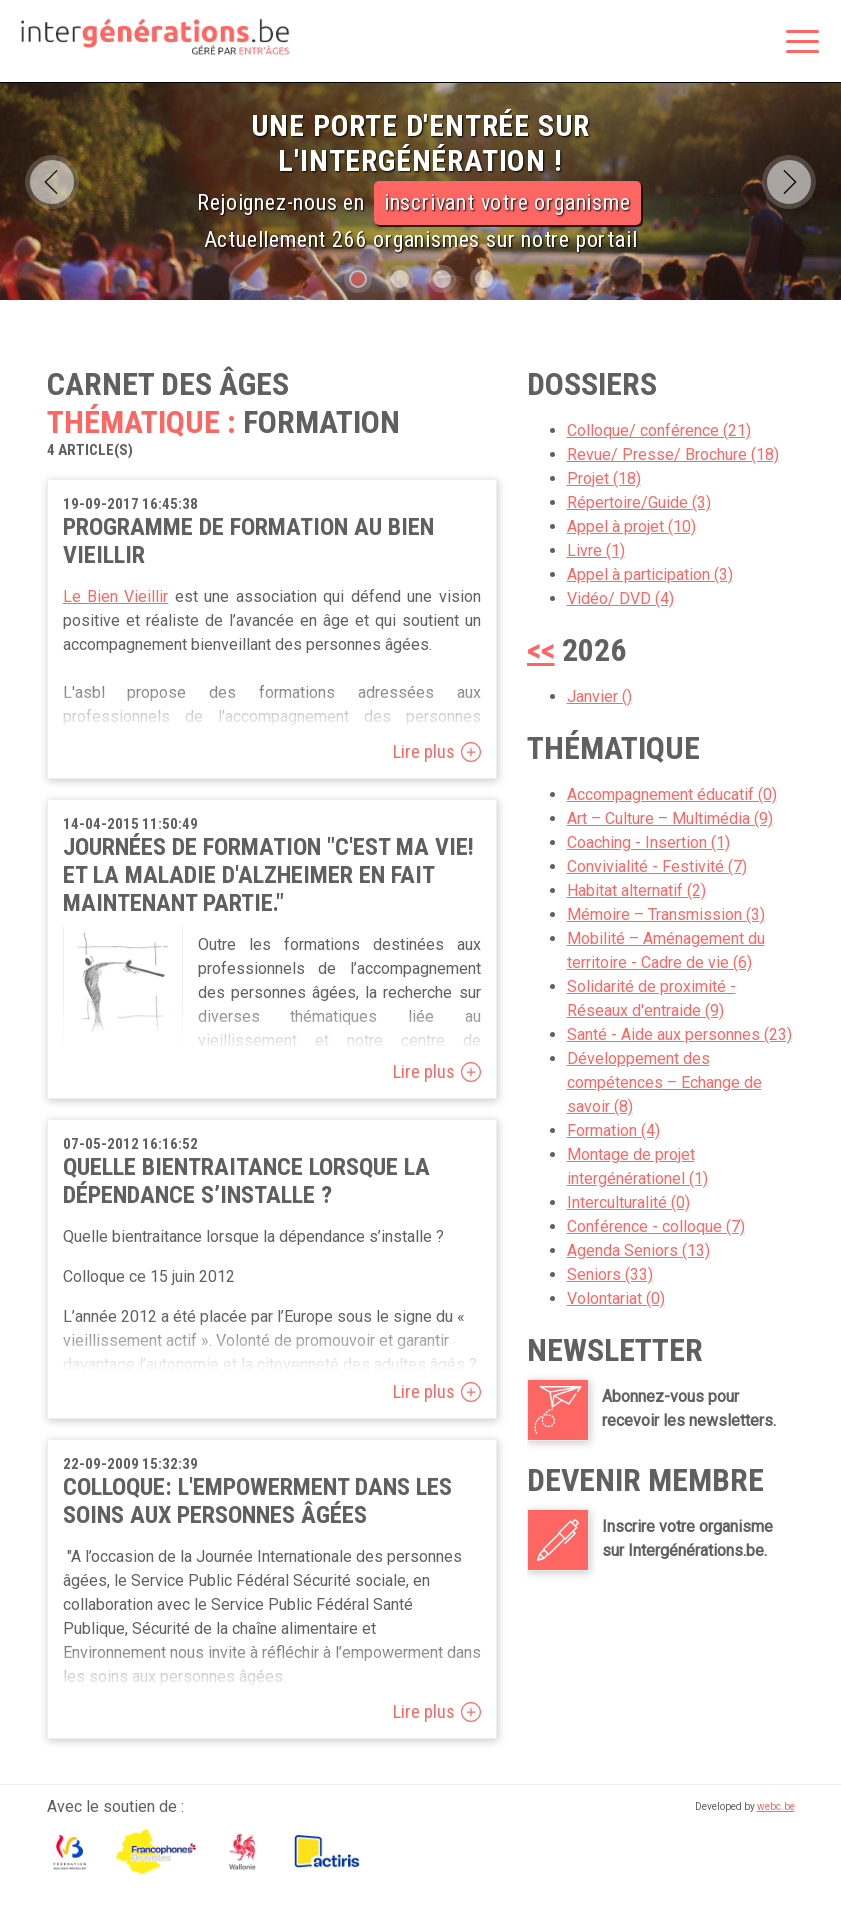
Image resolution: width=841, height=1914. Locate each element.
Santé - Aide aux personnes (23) (679, 1034)
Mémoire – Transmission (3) (666, 914)
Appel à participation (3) (650, 574)
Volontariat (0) (616, 1298)
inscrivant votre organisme (507, 202)
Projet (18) (604, 478)
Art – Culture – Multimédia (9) (670, 818)
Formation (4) (613, 1130)
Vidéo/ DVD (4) (620, 598)
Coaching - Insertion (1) (648, 842)
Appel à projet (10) (631, 526)
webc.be (776, 1806)
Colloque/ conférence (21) (659, 430)
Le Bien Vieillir (116, 596)
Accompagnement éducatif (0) (672, 794)
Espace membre (710, 43)
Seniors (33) (610, 1274)
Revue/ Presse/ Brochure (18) (673, 454)
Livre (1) (596, 550)
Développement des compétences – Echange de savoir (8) (664, 1082)
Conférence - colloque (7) (656, 1226)
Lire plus (424, 751)
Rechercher (752, 43)
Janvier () (599, 696)
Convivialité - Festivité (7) (657, 866)
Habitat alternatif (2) (636, 890)
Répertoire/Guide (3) (639, 502)
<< (541, 650)
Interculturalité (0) (628, 1202)
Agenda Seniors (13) (638, 1250)
